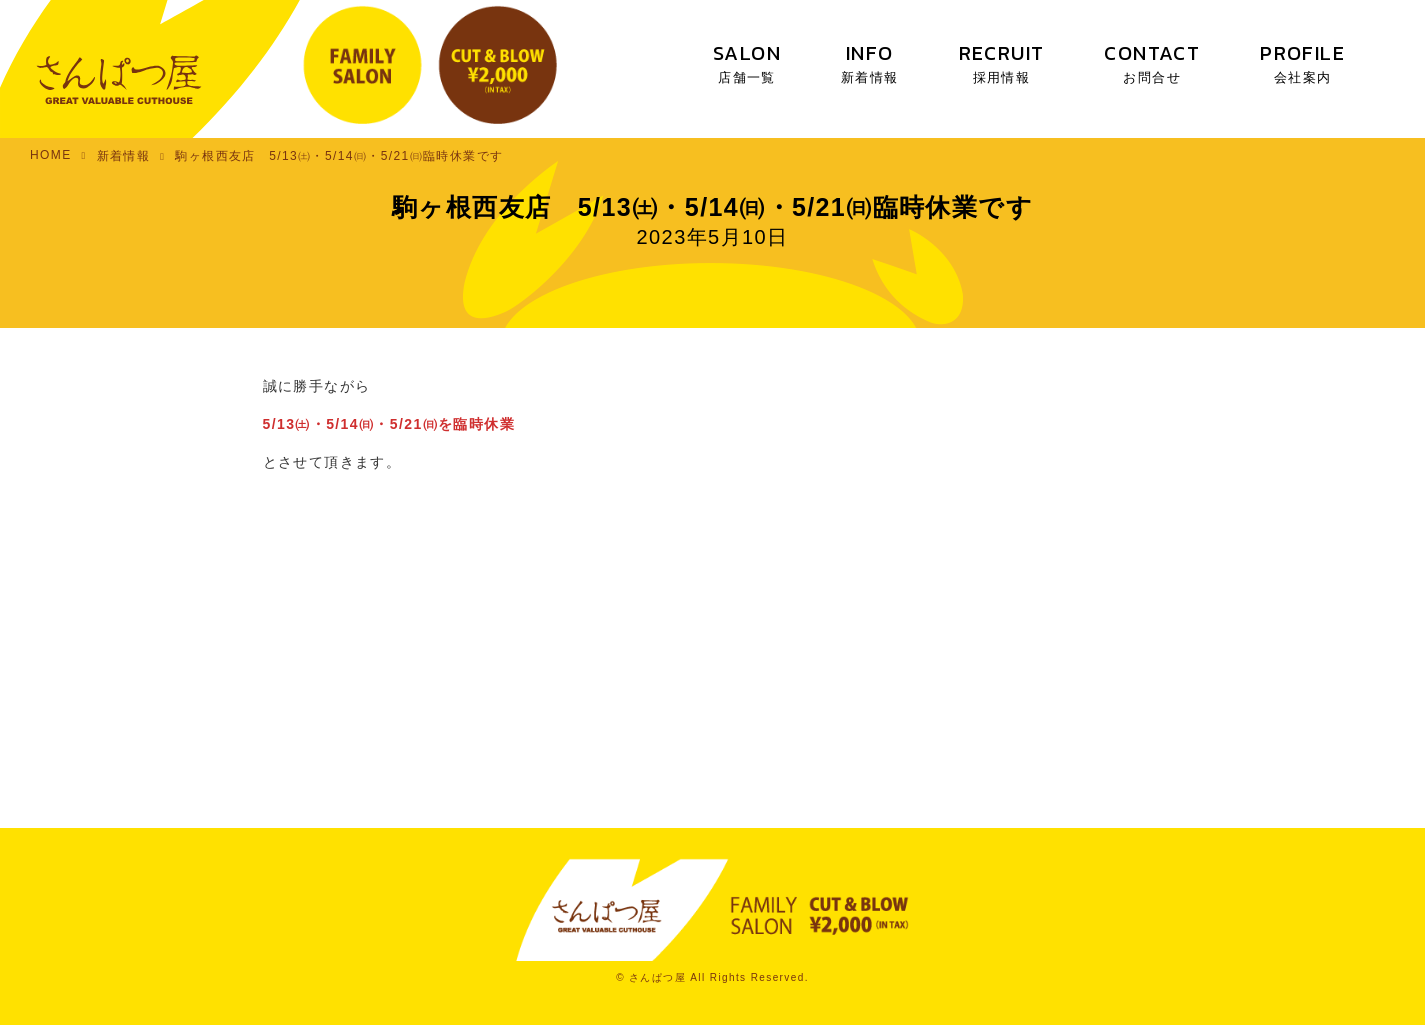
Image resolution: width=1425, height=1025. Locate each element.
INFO (870, 62)
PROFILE (1302, 62)
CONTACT (1152, 62)
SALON (747, 62)
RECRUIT (1002, 62)
